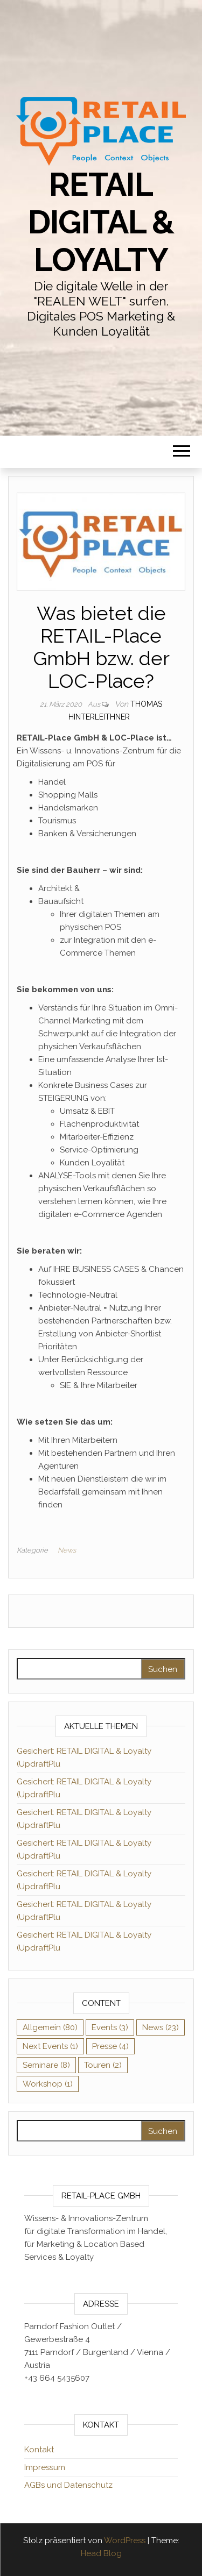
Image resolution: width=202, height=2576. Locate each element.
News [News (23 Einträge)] (160, 2027)
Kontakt (39, 2449)
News (67, 1550)
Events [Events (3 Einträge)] (110, 2027)
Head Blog (101, 2553)
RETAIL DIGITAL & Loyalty (101, 222)
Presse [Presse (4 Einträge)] (110, 2046)
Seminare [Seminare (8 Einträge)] (46, 2065)
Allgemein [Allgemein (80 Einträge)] (50, 2027)
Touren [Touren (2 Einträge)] (103, 2065)
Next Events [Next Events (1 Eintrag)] (50, 2046)
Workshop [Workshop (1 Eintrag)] (48, 2084)
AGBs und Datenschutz (68, 2485)
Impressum (44, 2467)
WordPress (124, 2540)
